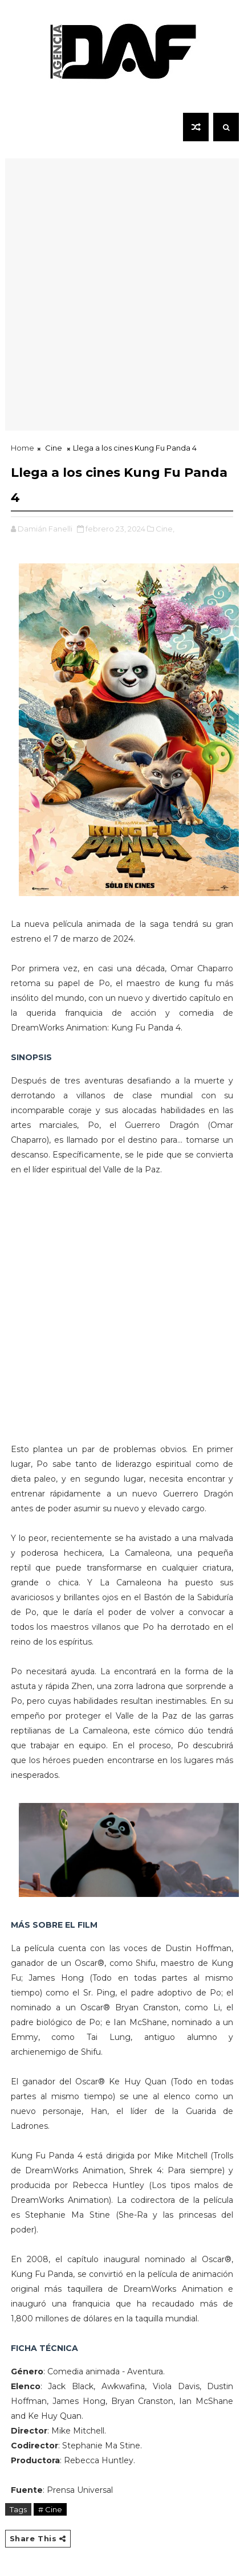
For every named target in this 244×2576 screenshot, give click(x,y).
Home (22, 447)
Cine (53, 447)
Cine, (165, 528)
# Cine (50, 2509)
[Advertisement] (122, 309)
